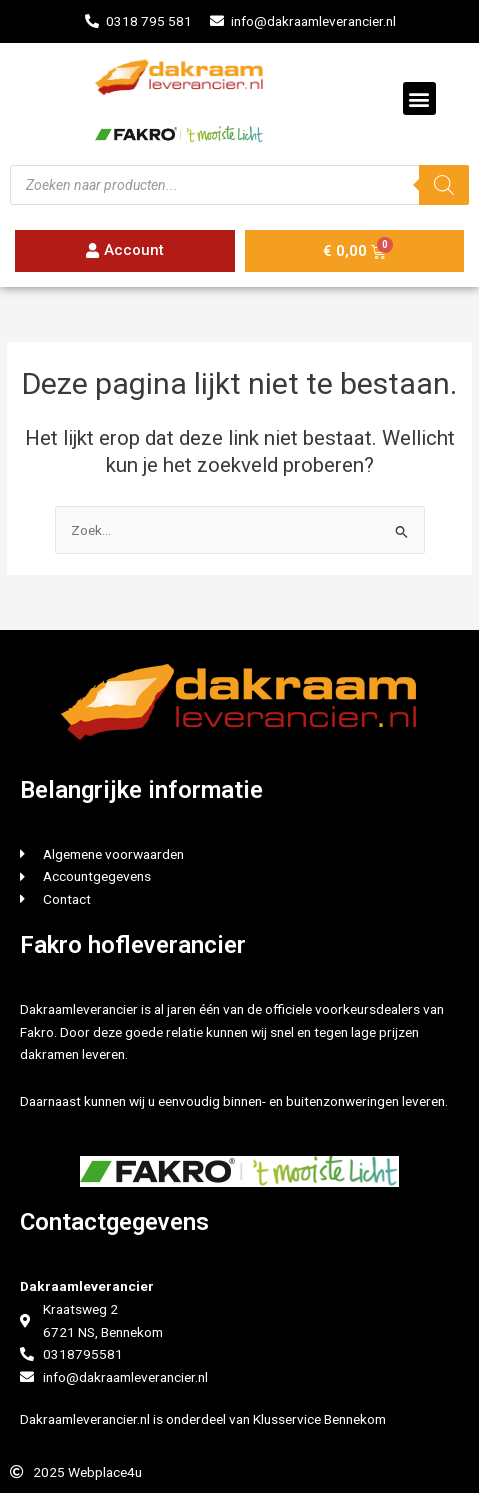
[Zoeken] (444, 185)
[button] (419, 98)
